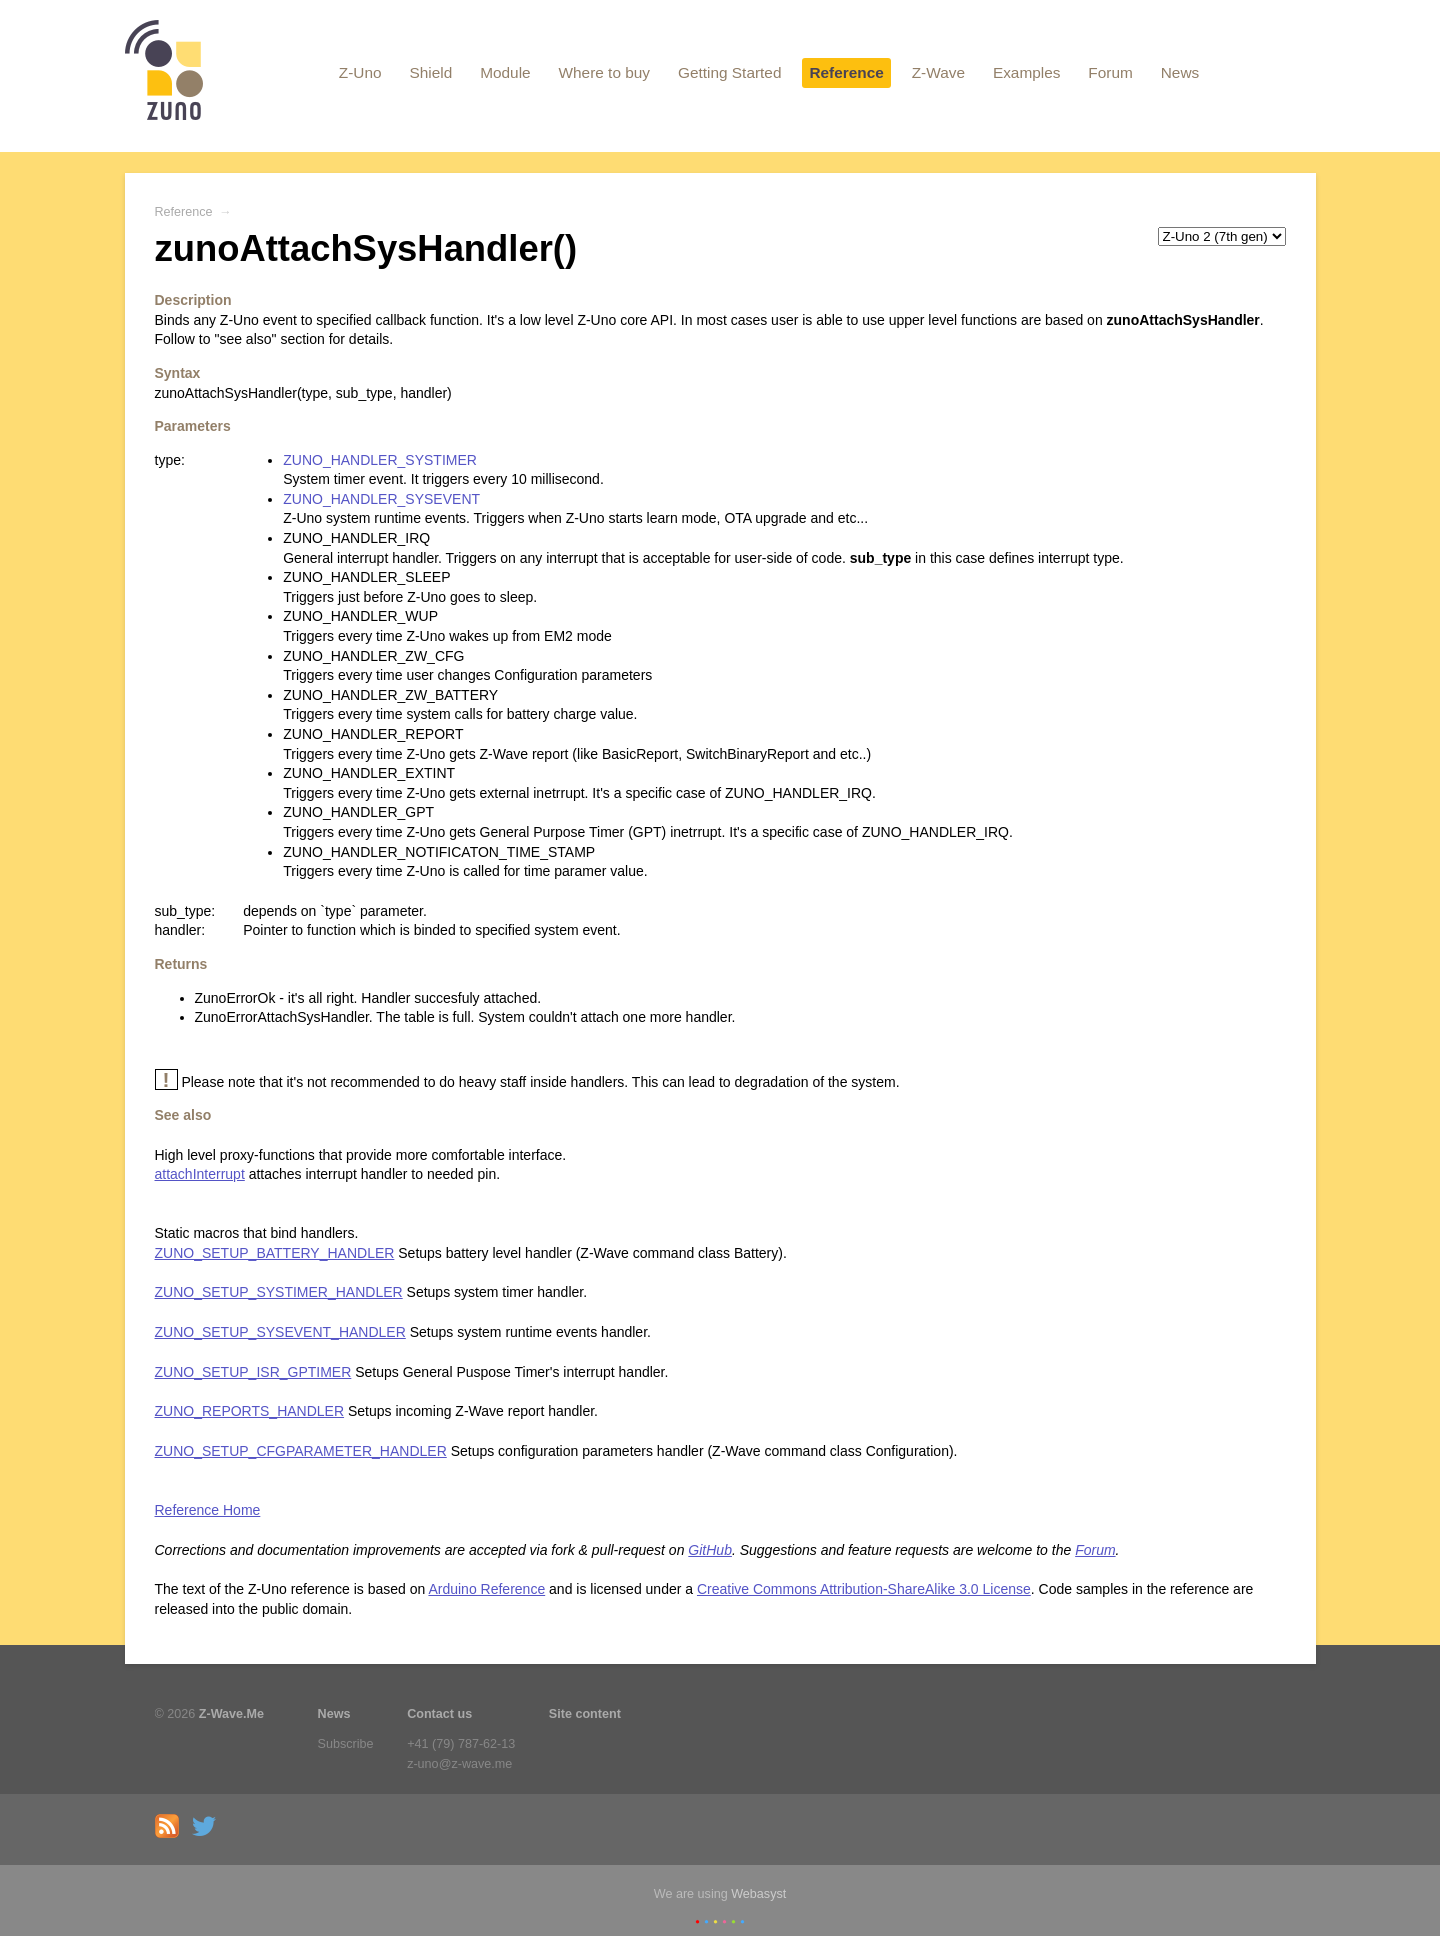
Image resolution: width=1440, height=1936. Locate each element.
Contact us (439, 1714)
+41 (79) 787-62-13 (461, 1744)
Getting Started (730, 72)
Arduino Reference (486, 1589)
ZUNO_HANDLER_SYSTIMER (380, 460)
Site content (585, 1714)
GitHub (710, 1550)
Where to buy (605, 72)
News (1180, 72)
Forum (1110, 72)
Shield (430, 72)
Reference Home (208, 1510)
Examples (1027, 72)
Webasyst (758, 1894)
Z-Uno (360, 72)
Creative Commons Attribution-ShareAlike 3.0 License (864, 1589)
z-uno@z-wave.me (459, 1764)
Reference (846, 72)
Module (505, 72)
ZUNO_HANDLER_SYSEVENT (381, 499)
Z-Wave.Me (231, 1714)
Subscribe (346, 1744)
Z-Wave (938, 72)
